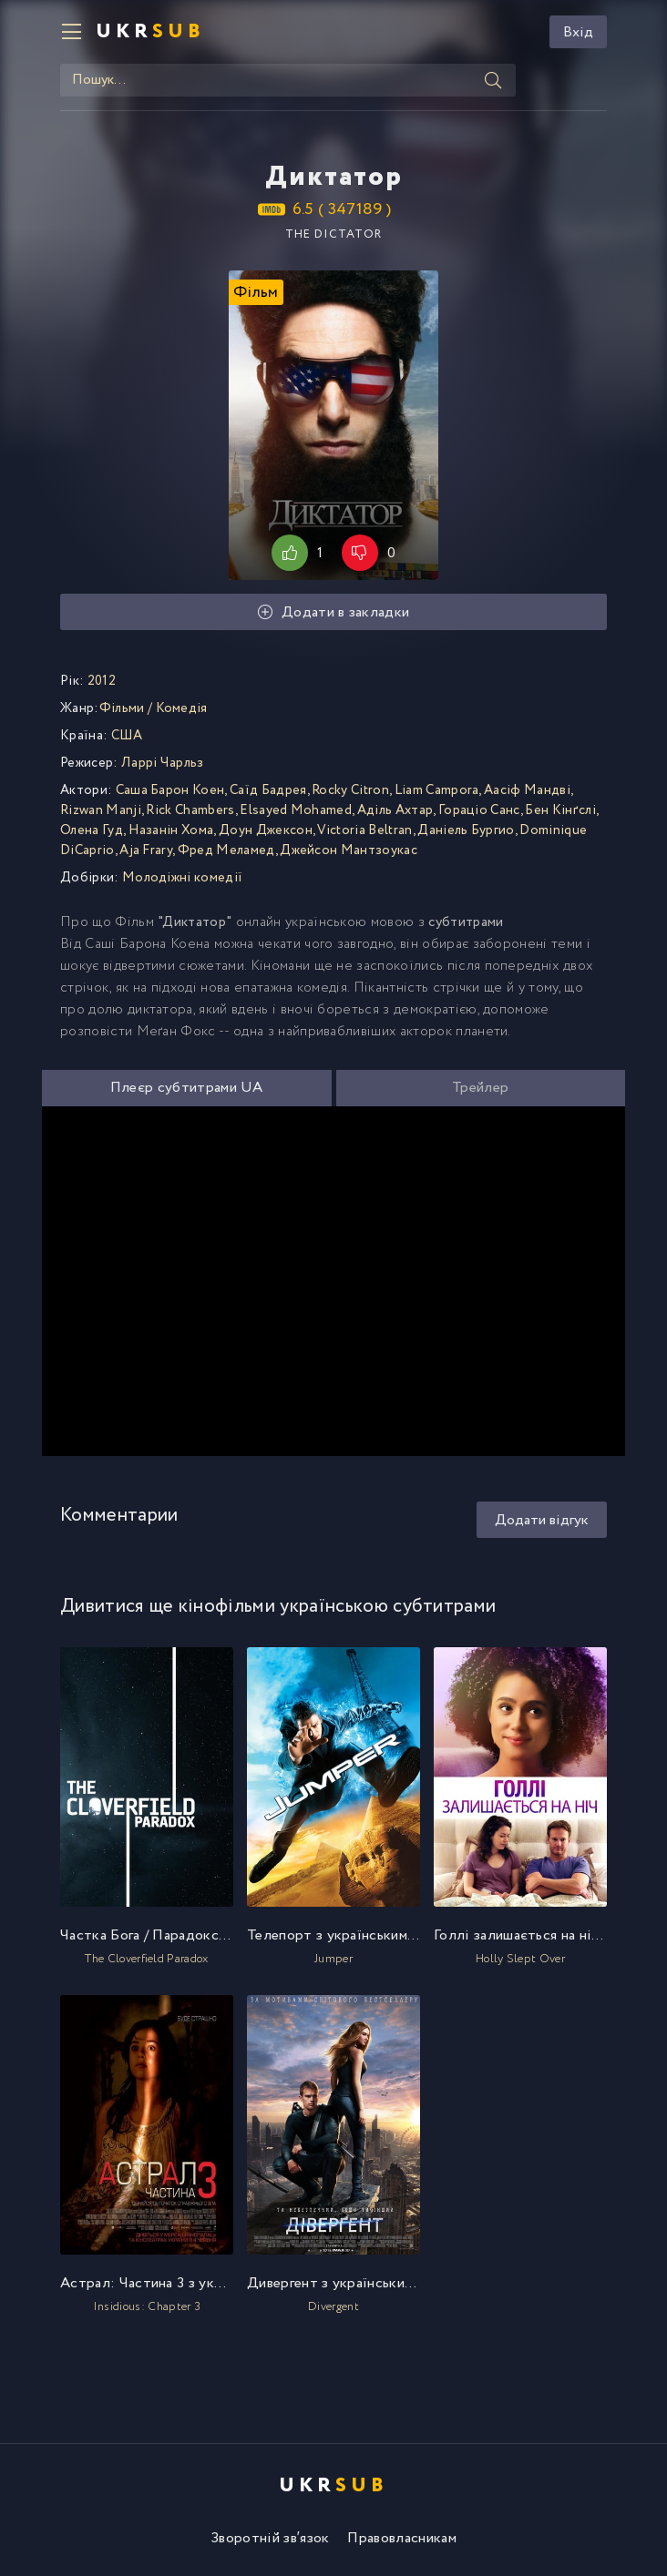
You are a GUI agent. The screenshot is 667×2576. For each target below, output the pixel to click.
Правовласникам (401, 2538)
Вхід (578, 32)
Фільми (122, 708)
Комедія (182, 708)
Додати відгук (542, 1520)
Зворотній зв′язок (269, 2538)
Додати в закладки (334, 612)
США (127, 736)
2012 (101, 681)
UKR (150, 31)
